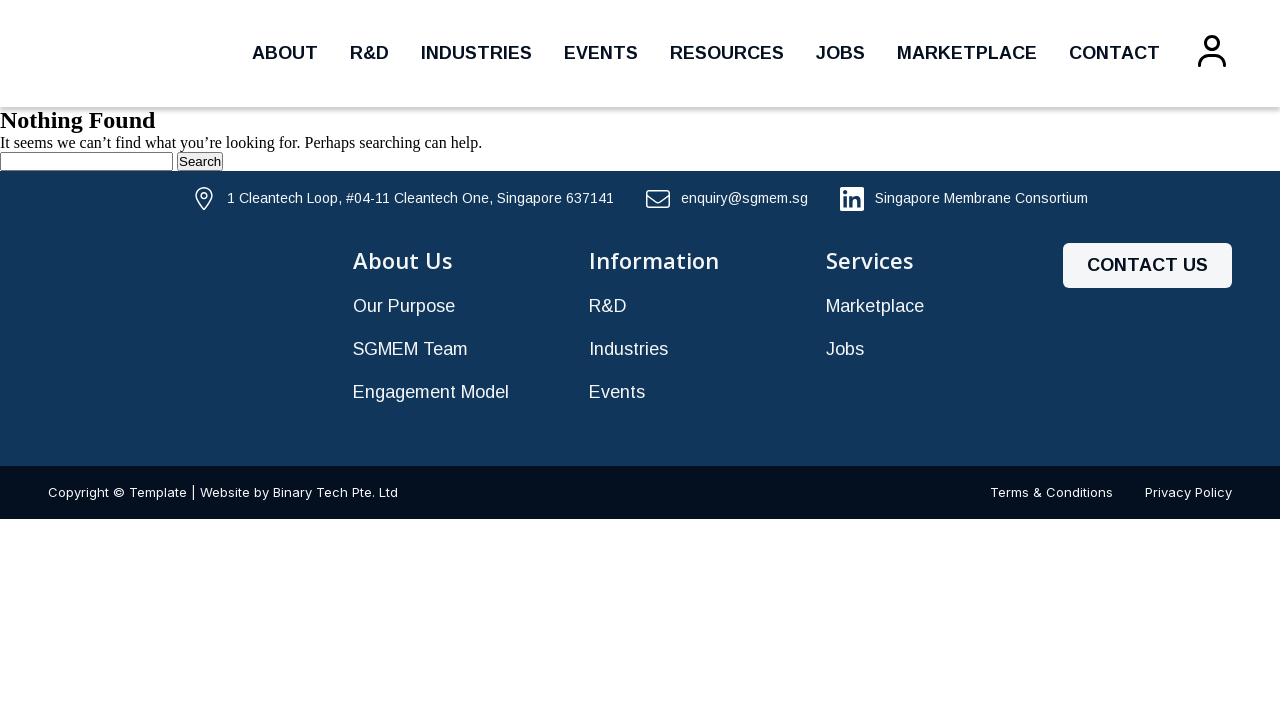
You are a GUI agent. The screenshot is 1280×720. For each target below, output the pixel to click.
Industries (476, 53)
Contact (1114, 53)
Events (601, 53)
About (285, 53)
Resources (727, 53)
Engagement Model (431, 392)
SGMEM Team (410, 349)
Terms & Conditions (1051, 492)
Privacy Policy (1188, 492)
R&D (369, 53)
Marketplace (967, 53)
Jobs (840, 53)
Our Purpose (404, 306)
